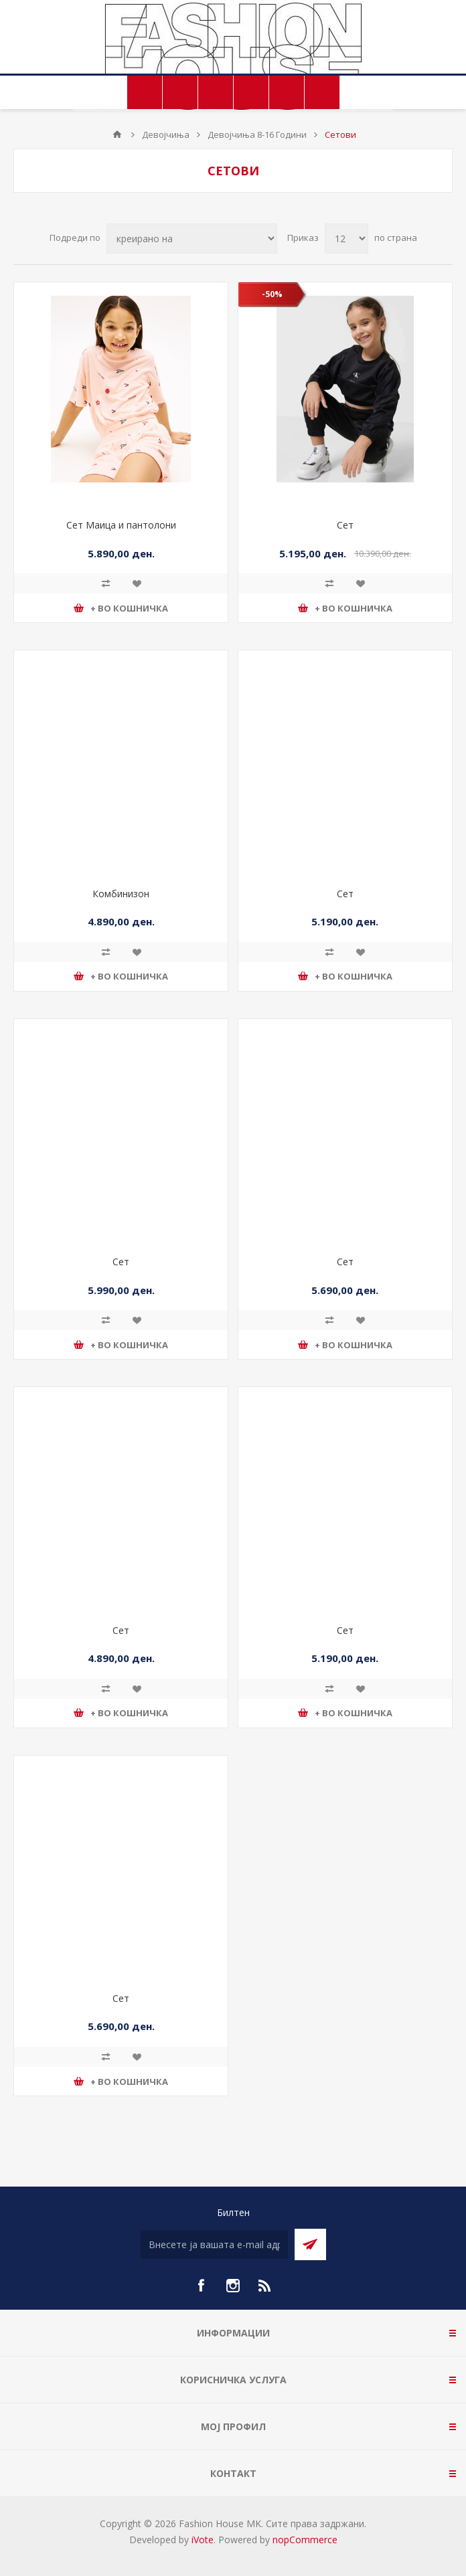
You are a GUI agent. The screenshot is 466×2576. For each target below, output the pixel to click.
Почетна (117, 134)
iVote (202, 2539)
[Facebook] (201, 2285)
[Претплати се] (214, 2244)
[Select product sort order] (191, 238)
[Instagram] (233, 2285)
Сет (345, 525)
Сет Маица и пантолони (121, 525)
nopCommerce (305, 2539)
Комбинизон (120, 893)
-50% (272, 294)
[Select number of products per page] (346, 238)
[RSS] (265, 2285)
